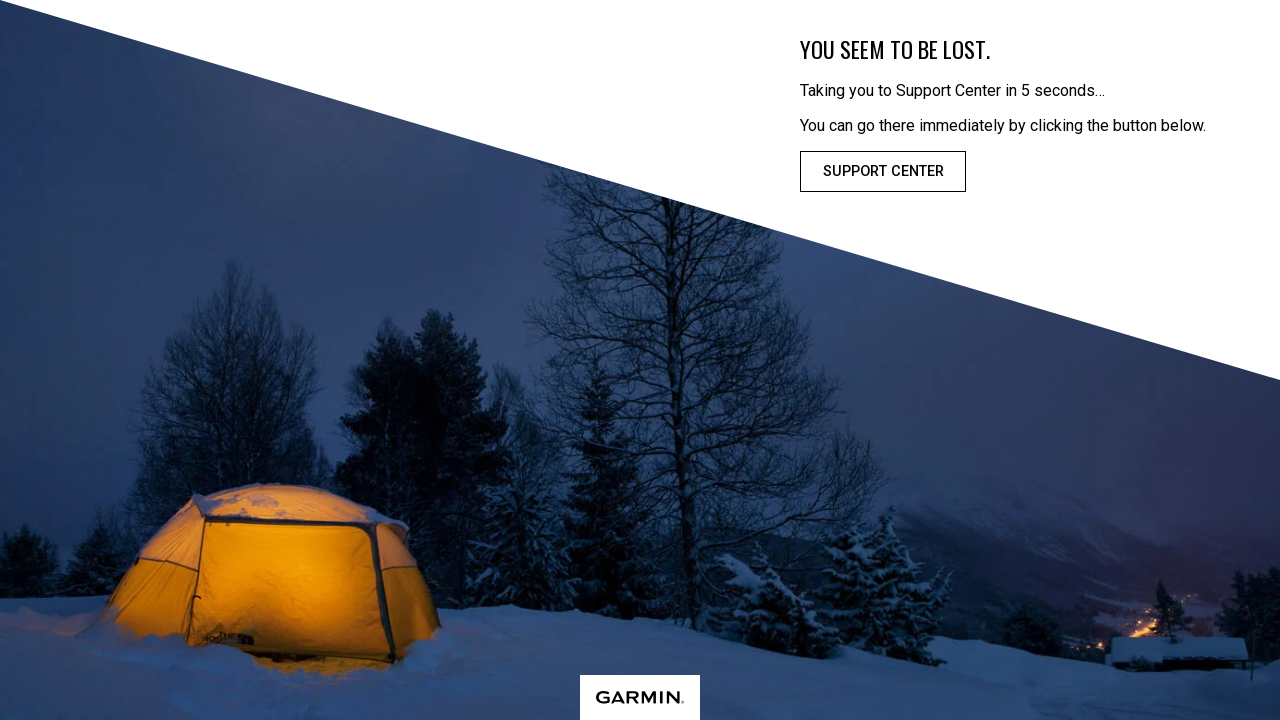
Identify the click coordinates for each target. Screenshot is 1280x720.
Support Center (883, 171)
